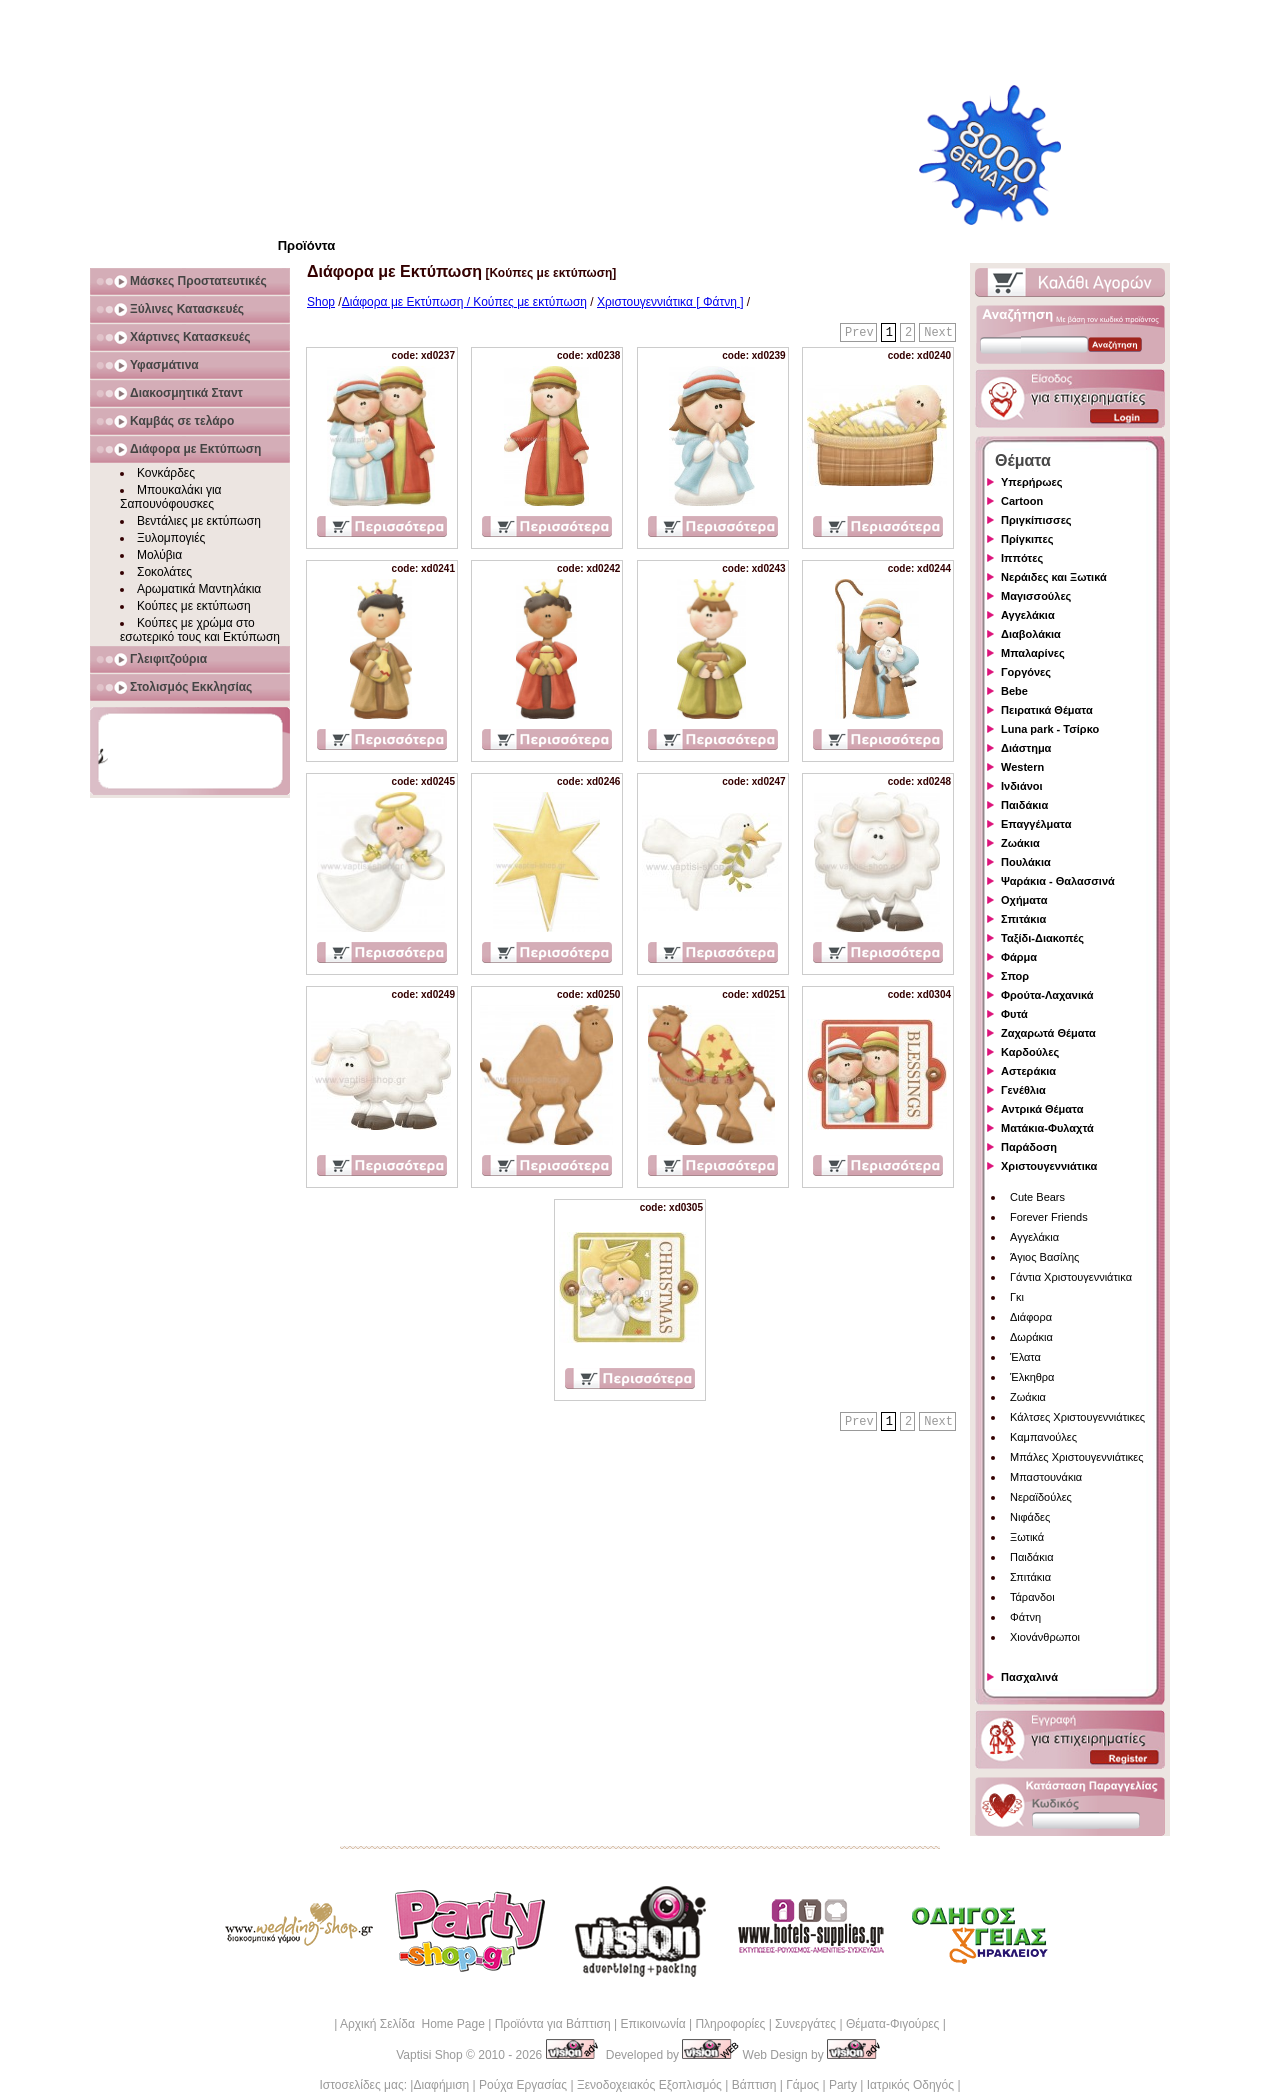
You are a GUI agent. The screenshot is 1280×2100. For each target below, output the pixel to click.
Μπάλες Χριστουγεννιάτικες (1077, 1457)
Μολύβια (159, 555)
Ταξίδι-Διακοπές (1042, 938)
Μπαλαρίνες (1033, 653)
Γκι (1017, 1297)
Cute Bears (1037, 1197)
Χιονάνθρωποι (1045, 1637)
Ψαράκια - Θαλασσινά (1058, 881)
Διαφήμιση (441, 2085)
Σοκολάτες (164, 572)
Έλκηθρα (1032, 1377)
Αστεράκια (1028, 1071)
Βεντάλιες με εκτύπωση (199, 521)
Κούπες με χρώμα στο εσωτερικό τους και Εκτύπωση (200, 630)
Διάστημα (1026, 748)
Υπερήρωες (1032, 482)
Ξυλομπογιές (171, 538)
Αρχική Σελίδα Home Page (412, 2024)
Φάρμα (1019, 957)
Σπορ (1015, 976)
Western (1022, 767)
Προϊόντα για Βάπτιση (553, 2024)
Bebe (1014, 691)
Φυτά (1014, 1014)
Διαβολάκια (1031, 634)
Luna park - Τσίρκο (1050, 729)
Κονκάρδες (166, 473)
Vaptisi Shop (429, 2055)
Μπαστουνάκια (1046, 1477)
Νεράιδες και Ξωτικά (1054, 577)
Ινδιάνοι (1022, 786)
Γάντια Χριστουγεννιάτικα (1071, 1277)
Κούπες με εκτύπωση (194, 606)
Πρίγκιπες (1027, 539)
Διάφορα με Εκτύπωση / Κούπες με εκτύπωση (464, 302)
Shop (321, 302)
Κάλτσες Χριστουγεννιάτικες (1077, 1417)
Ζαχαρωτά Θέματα (1048, 1033)
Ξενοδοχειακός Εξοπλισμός (649, 2085)
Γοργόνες (1026, 672)
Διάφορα (1031, 1317)
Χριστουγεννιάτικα (1049, 1166)
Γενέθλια (1023, 1090)
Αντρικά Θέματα (1042, 1109)
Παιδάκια (1024, 805)
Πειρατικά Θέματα (1047, 710)
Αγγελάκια (1028, 615)
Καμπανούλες (1043, 1437)
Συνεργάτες (805, 2024)
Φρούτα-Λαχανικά (1047, 995)
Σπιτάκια (1023, 919)
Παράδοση (1029, 1147)
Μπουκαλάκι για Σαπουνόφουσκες (171, 497)
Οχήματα (1024, 900)
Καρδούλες (1030, 1052)
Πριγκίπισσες (1036, 520)
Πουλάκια (1026, 862)
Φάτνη (1025, 1617)
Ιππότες (1022, 558)
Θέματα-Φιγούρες (892, 2024)
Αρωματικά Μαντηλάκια (199, 589)
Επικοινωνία (652, 2024)
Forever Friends (1049, 1217)
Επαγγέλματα (1036, 824)
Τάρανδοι (1032, 1597)
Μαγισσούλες (1036, 596)
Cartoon (1022, 501)
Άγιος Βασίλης (1044, 1257)
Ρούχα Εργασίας (523, 2085)
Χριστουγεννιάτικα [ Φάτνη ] (670, 302)
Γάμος (802, 2085)
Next (938, 333)
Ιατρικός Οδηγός (910, 2085)
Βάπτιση (754, 2085)
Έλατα (1025, 1357)
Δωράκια (1031, 1337)
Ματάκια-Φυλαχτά (1047, 1128)
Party (843, 2085)
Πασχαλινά (1029, 1677)
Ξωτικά (1027, 1537)
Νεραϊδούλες (1041, 1497)
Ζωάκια (1020, 843)
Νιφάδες (1030, 1517)
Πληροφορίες (730, 2024)
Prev (859, 333)
